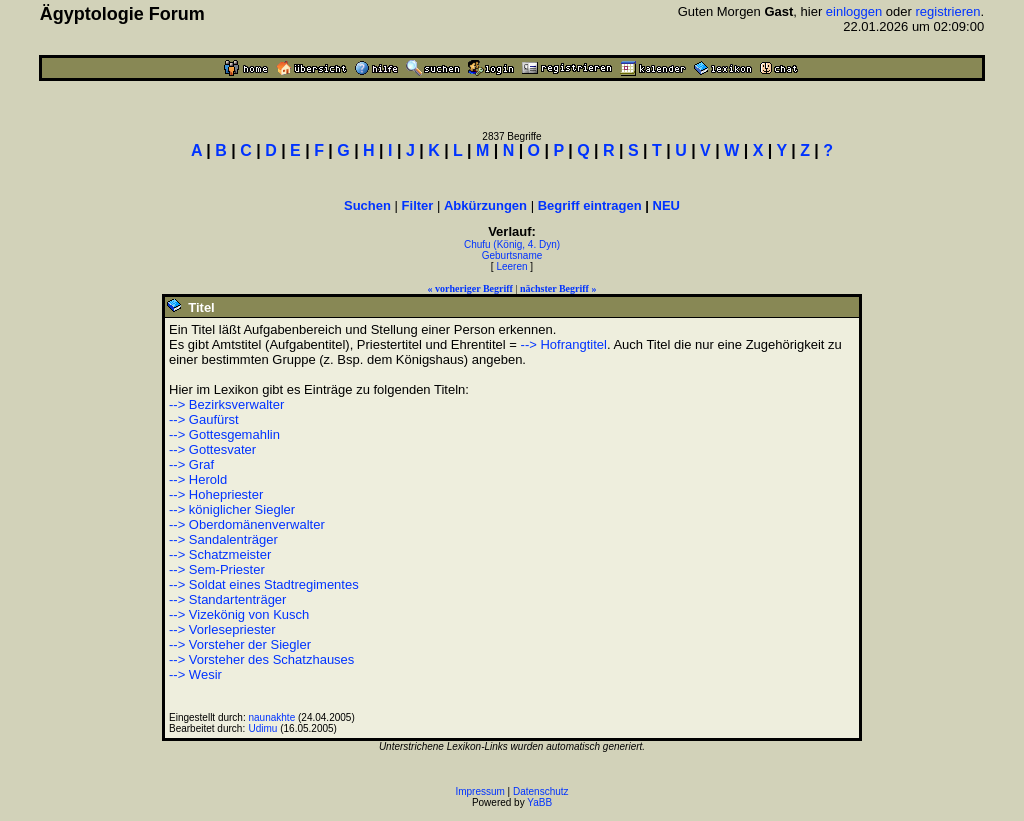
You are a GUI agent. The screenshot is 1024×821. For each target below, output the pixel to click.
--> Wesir (195, 674)
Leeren (511, 266)
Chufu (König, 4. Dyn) (512, 244)
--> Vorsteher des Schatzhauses (261, 659)
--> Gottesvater (212, 449)
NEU (666, 205)
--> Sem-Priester (217, 569)
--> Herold (198, 479)
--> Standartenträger (227, 599)
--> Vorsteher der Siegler (240, 644)
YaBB (539, 802)
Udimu (263, 728)
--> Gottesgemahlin (224, 434)
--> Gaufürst (204, 419)
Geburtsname (512, 255)
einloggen (854, 11)
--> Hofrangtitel (564, 344)
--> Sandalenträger (223, 539)
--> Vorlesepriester (222, 629)
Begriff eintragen (590, 205)
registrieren (948, 11)
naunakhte (272, 717)
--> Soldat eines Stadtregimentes (264, 584)
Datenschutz (541, 791)
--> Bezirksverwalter (226, 404)
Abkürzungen (485, 205)
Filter (418, 205)
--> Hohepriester (216, 494)
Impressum (479, 791)
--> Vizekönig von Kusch (239, 614)
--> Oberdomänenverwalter (247, 524)
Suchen (367, 205)
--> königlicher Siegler (232, 509)
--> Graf (191, 464)
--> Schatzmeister (220, 554)
